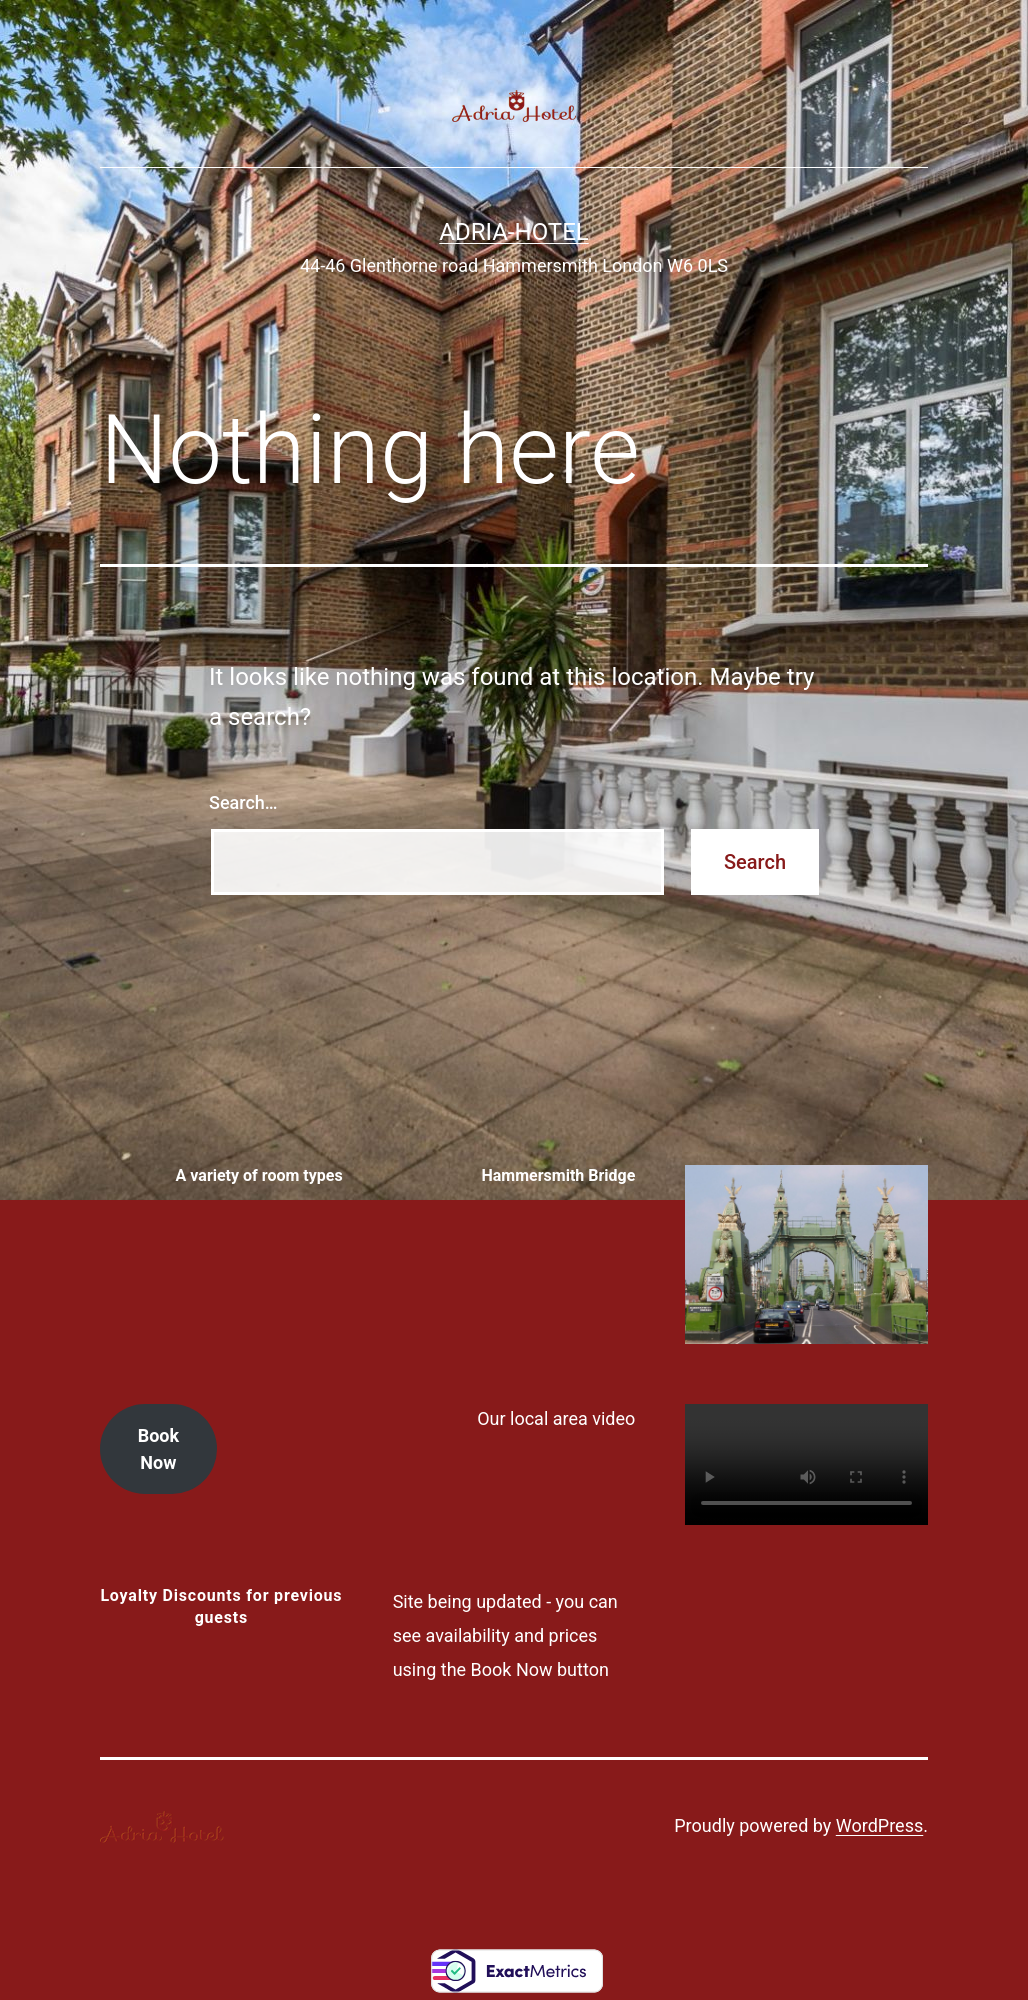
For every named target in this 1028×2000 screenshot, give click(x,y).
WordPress (879, 1825)
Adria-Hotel (513, 232)
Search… (243, 802)
